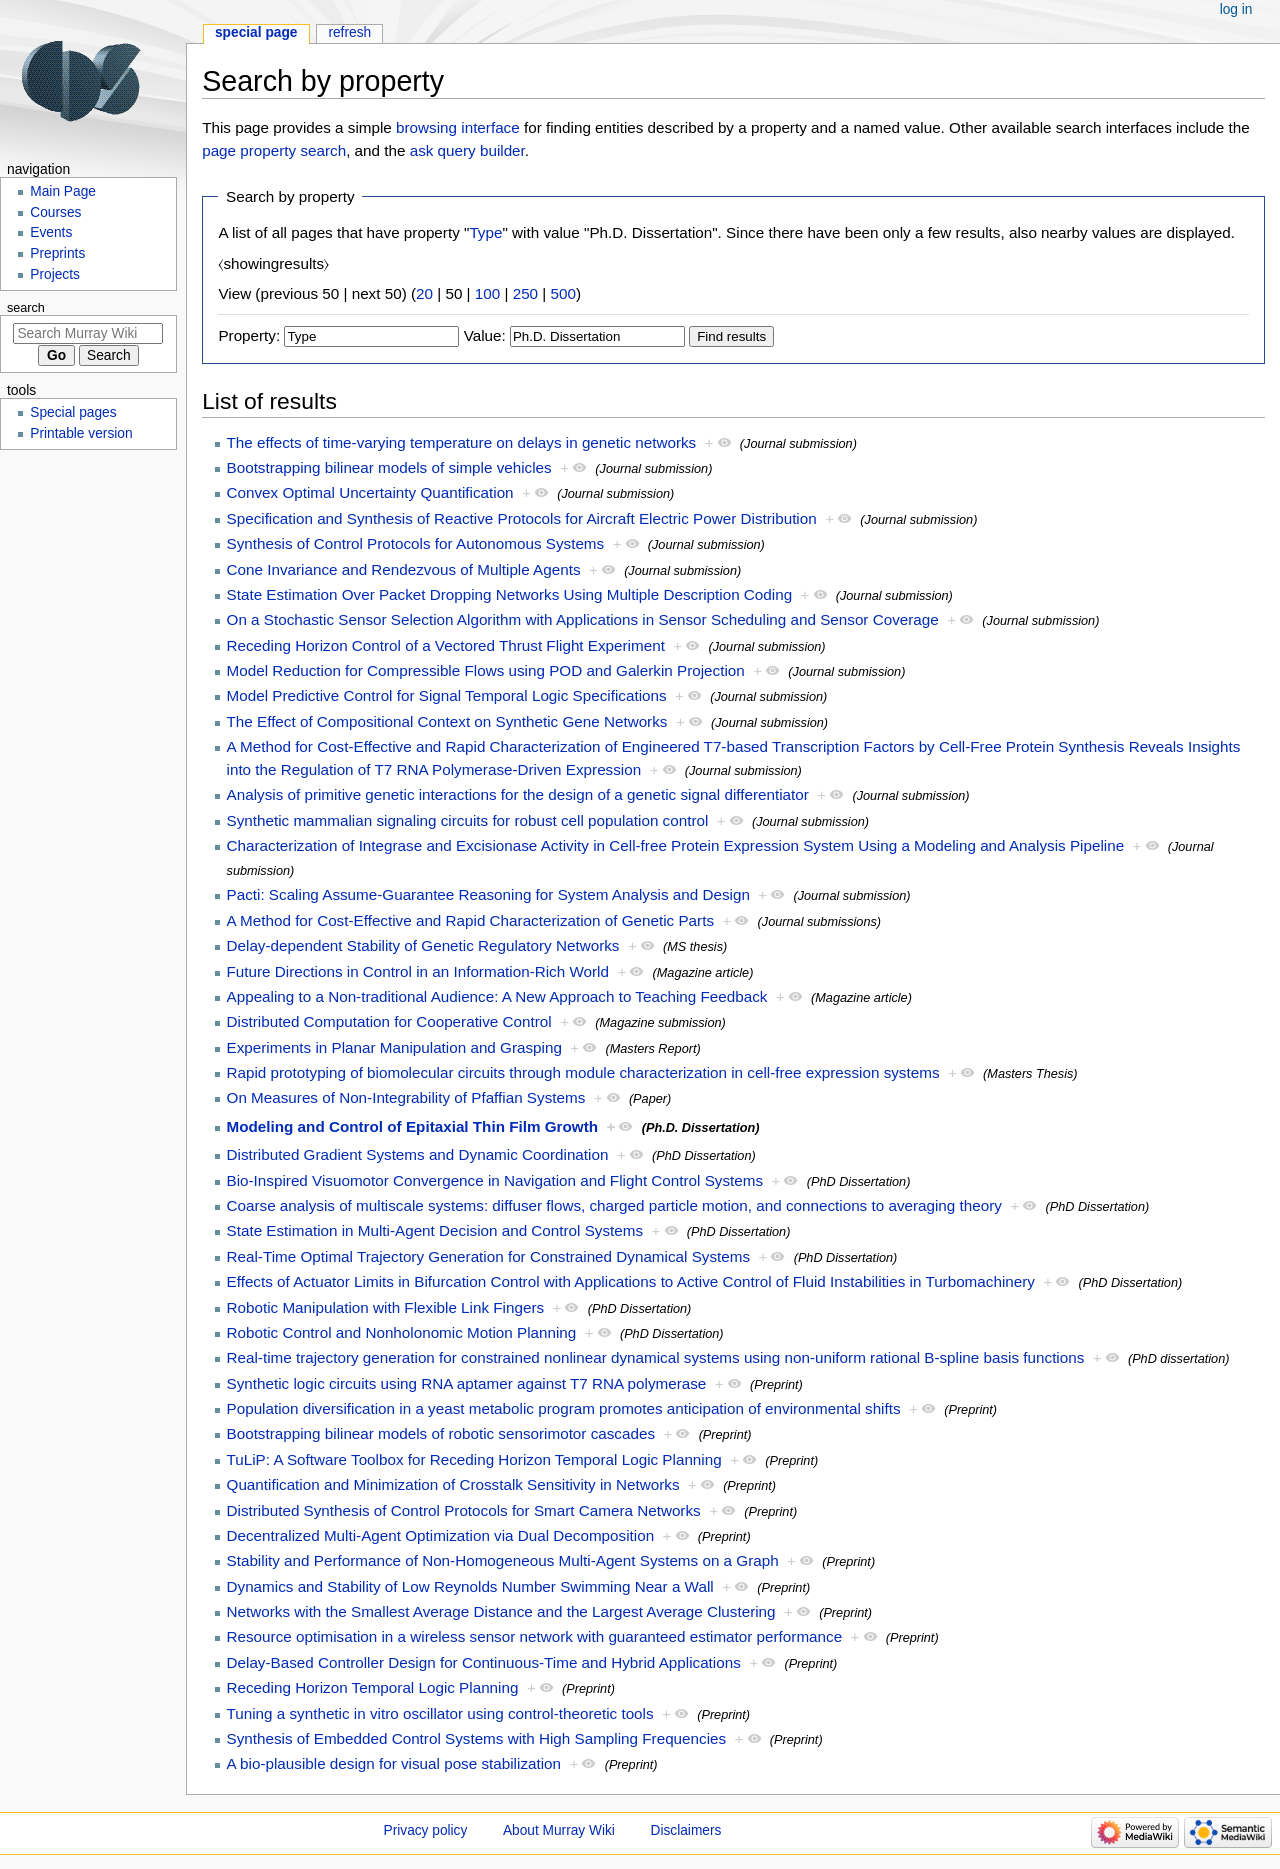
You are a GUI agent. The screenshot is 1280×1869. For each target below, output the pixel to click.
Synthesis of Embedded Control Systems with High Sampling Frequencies (477, 1738)
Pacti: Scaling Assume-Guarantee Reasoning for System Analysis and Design (488, 894)
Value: (485, 335)
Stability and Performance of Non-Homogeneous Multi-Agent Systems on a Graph (503, 1560)
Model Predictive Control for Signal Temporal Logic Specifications (447, 695)
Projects (55, 274)
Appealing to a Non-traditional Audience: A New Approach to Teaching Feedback (497, 996)
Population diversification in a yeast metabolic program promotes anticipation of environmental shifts (564, 1408)
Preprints (57, 253)
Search (26, 308)
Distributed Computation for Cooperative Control (389, 1021)
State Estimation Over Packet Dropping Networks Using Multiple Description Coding (510, 594)
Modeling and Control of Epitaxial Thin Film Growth (413, 1126)
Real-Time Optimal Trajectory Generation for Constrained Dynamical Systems (489, 1256)
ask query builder (467, 150)
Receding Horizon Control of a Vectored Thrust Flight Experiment (446, 645)
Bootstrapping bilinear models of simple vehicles (389, 467)
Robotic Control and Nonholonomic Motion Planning (402, 1332)
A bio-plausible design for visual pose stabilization (394, 1763)
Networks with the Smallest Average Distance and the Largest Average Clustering (501, 1611)
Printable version (81, 433)
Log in (1236, 9)
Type (485, 232)
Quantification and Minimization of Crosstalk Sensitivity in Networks (453, 1484)
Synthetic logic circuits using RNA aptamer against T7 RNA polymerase (467, 1383)
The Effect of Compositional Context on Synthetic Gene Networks (447, 721)
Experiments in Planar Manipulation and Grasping (394, 1047)
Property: (249, 335)
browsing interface (458, 127)
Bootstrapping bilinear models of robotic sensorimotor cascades (441, 1433)
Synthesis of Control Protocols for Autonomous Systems (416, 543)
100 (487, 293)
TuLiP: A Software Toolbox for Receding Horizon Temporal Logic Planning (474, 1459)
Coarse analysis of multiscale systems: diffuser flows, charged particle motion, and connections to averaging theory (614, 1205)
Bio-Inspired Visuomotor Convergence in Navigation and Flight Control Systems (495, 1180)
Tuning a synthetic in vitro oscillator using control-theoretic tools (440, 1713)
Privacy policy (426, 1830)
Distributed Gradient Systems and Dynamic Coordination (418, 1154)
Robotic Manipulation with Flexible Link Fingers (386, 1307)
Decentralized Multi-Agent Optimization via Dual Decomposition (441, 1535)
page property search (274, 150)
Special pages (73, 412)
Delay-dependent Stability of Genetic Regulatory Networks (423, 945)
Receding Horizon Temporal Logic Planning (373, 1687)
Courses (55, 212)
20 (424, 293)
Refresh (349, 32)
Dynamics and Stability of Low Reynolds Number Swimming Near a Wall (470, 1586)
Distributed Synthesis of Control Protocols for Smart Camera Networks (464, 1510)
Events (51, 232)
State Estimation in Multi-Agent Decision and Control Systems (435, 1230)
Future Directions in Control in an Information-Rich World (418, 971)
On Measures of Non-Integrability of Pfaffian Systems (406, 1097)
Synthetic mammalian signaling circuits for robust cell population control (468, 820)
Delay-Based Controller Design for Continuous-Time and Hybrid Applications (484, 1662)
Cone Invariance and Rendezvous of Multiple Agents (404, 569)
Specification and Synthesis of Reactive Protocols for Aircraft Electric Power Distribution (522, 518)
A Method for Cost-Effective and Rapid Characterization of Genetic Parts (470, 920)
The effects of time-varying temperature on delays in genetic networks (462, 442)
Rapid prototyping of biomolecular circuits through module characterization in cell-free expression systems (583, 1072)
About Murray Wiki (559, 1830)
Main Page (63, 191)
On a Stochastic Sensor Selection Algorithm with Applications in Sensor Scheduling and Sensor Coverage (583, 619)
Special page (256, 32)
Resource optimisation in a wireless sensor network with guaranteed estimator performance (535, 1636)
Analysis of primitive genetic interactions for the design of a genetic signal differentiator (518, 794)
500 (563, 293)
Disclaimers (686, 1830)
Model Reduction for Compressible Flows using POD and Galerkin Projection (486, 670)
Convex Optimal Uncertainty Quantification (370, 492)
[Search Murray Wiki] (88, 333)
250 (525, 293)
